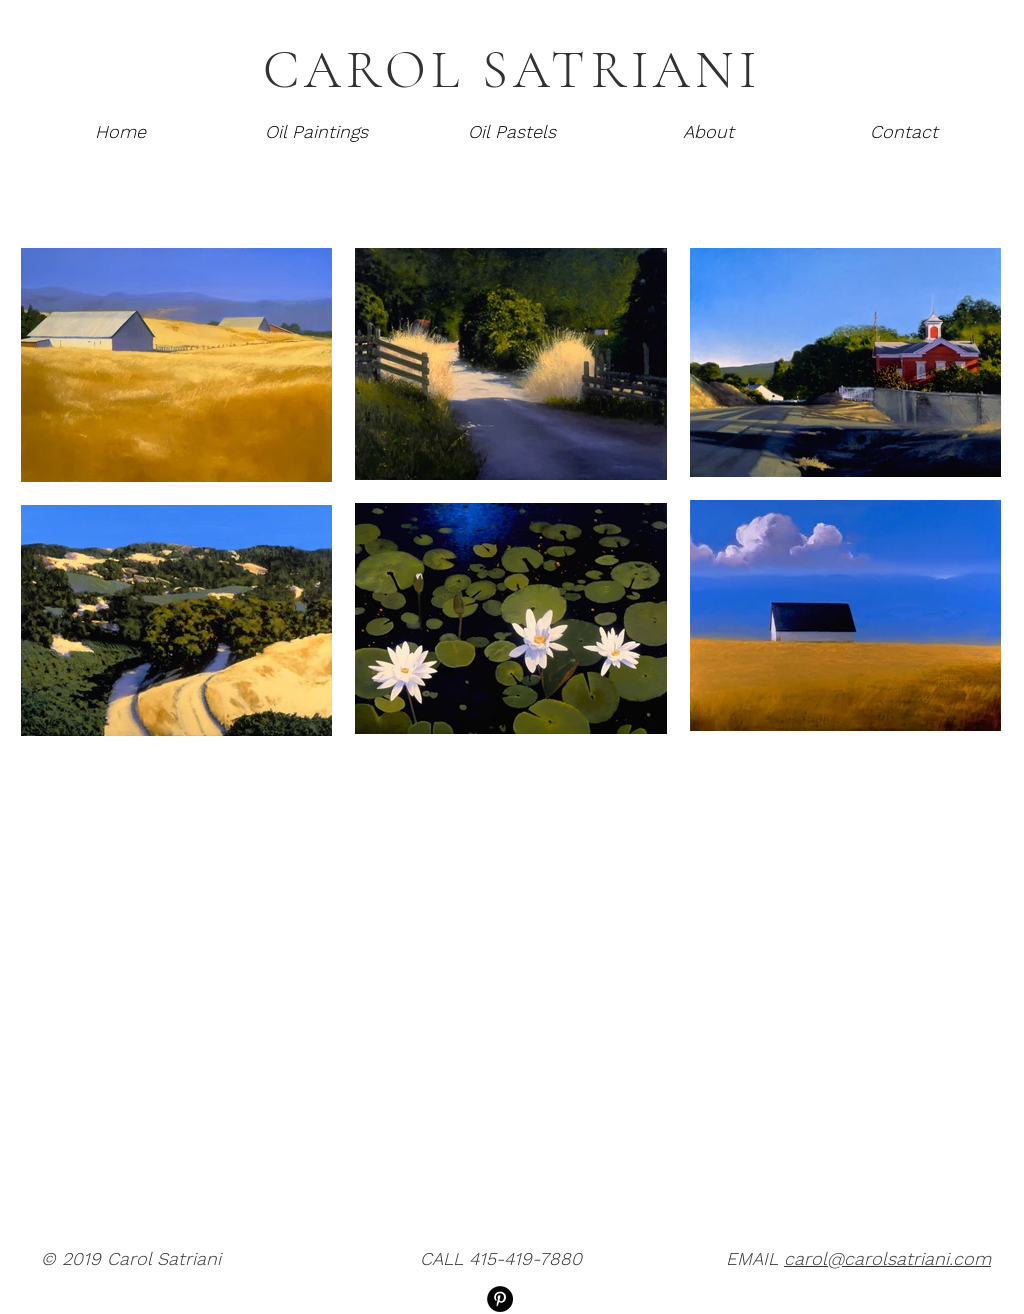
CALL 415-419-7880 (501, 1258)
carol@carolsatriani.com (887, 1258)
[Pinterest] (500, 1299)
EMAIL (755, 1258)
